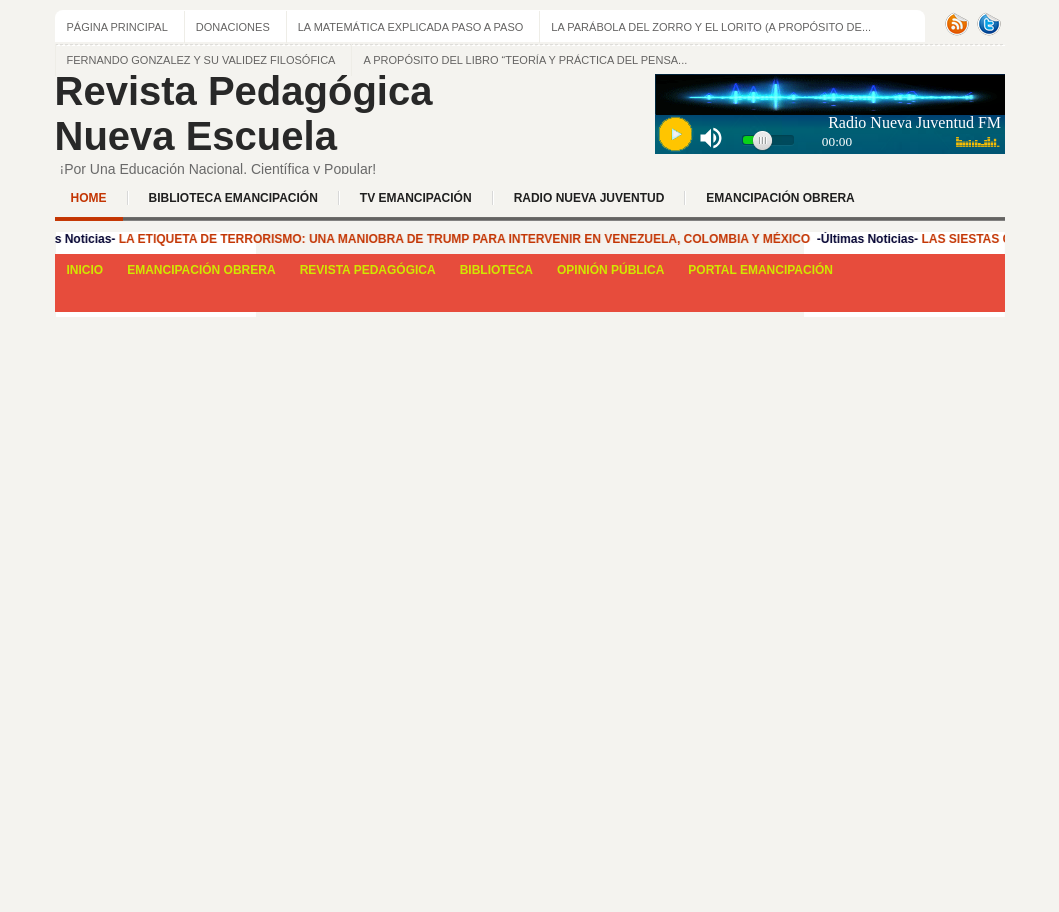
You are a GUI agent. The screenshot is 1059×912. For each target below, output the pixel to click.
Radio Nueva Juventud (589, 198)
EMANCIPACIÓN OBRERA (780, 198)
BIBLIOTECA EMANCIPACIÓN (233, 198)
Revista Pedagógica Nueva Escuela (244, 113)
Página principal (117, 27)
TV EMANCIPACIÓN (416, 198)
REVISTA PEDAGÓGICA (368, 270)
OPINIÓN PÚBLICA (610, 270)
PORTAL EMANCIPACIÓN (760, 270)
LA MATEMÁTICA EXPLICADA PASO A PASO (411, 27)
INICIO (85, 270)
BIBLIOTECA (496, 270)
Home (89, 198)
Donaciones (233, 27)
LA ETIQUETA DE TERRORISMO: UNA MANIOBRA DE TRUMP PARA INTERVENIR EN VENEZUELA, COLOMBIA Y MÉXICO (468, 239)
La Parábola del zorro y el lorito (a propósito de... (711, 27)
